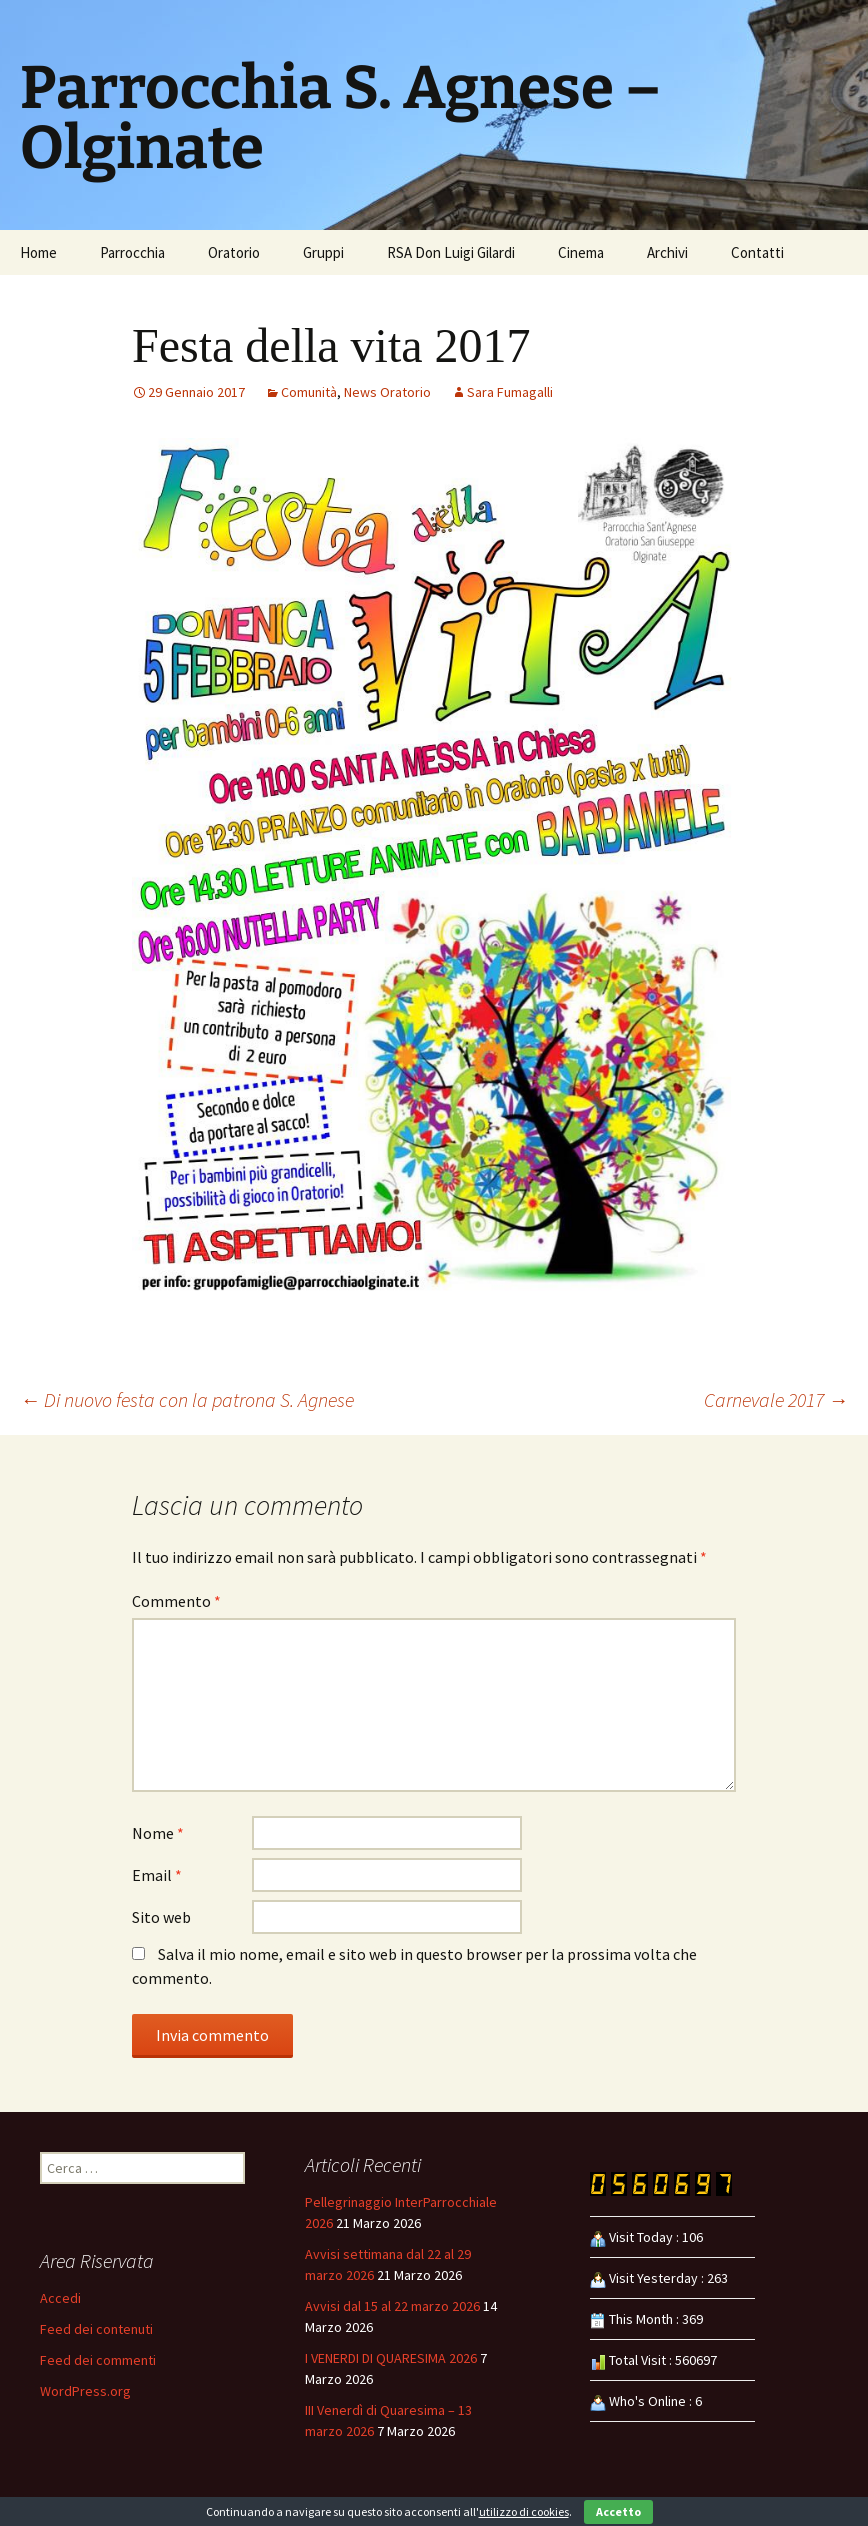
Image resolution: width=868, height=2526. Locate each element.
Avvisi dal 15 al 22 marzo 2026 (392, 2306)
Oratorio (234, 252)
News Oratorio (387, 392)
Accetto (618, 2511)
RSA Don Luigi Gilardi (451, 252)
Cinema (581, 252)
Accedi (60, 2298)
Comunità (309, 392)
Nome (158, 1833)
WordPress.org (85, 2391)
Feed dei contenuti (96, 2329)
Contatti (757, 252)
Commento (176, 1601)
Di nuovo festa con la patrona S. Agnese (187, 1399)
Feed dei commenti (98, 2360)
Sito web (161, 1917)
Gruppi (323, 252)
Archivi (667, 252)
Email (157, 1875)
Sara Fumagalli (510, 392)
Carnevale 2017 (776, 1399)
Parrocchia (132, 252)
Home (38, 252)
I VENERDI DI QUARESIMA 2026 (391, 2358)
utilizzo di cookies (524, 2511)
